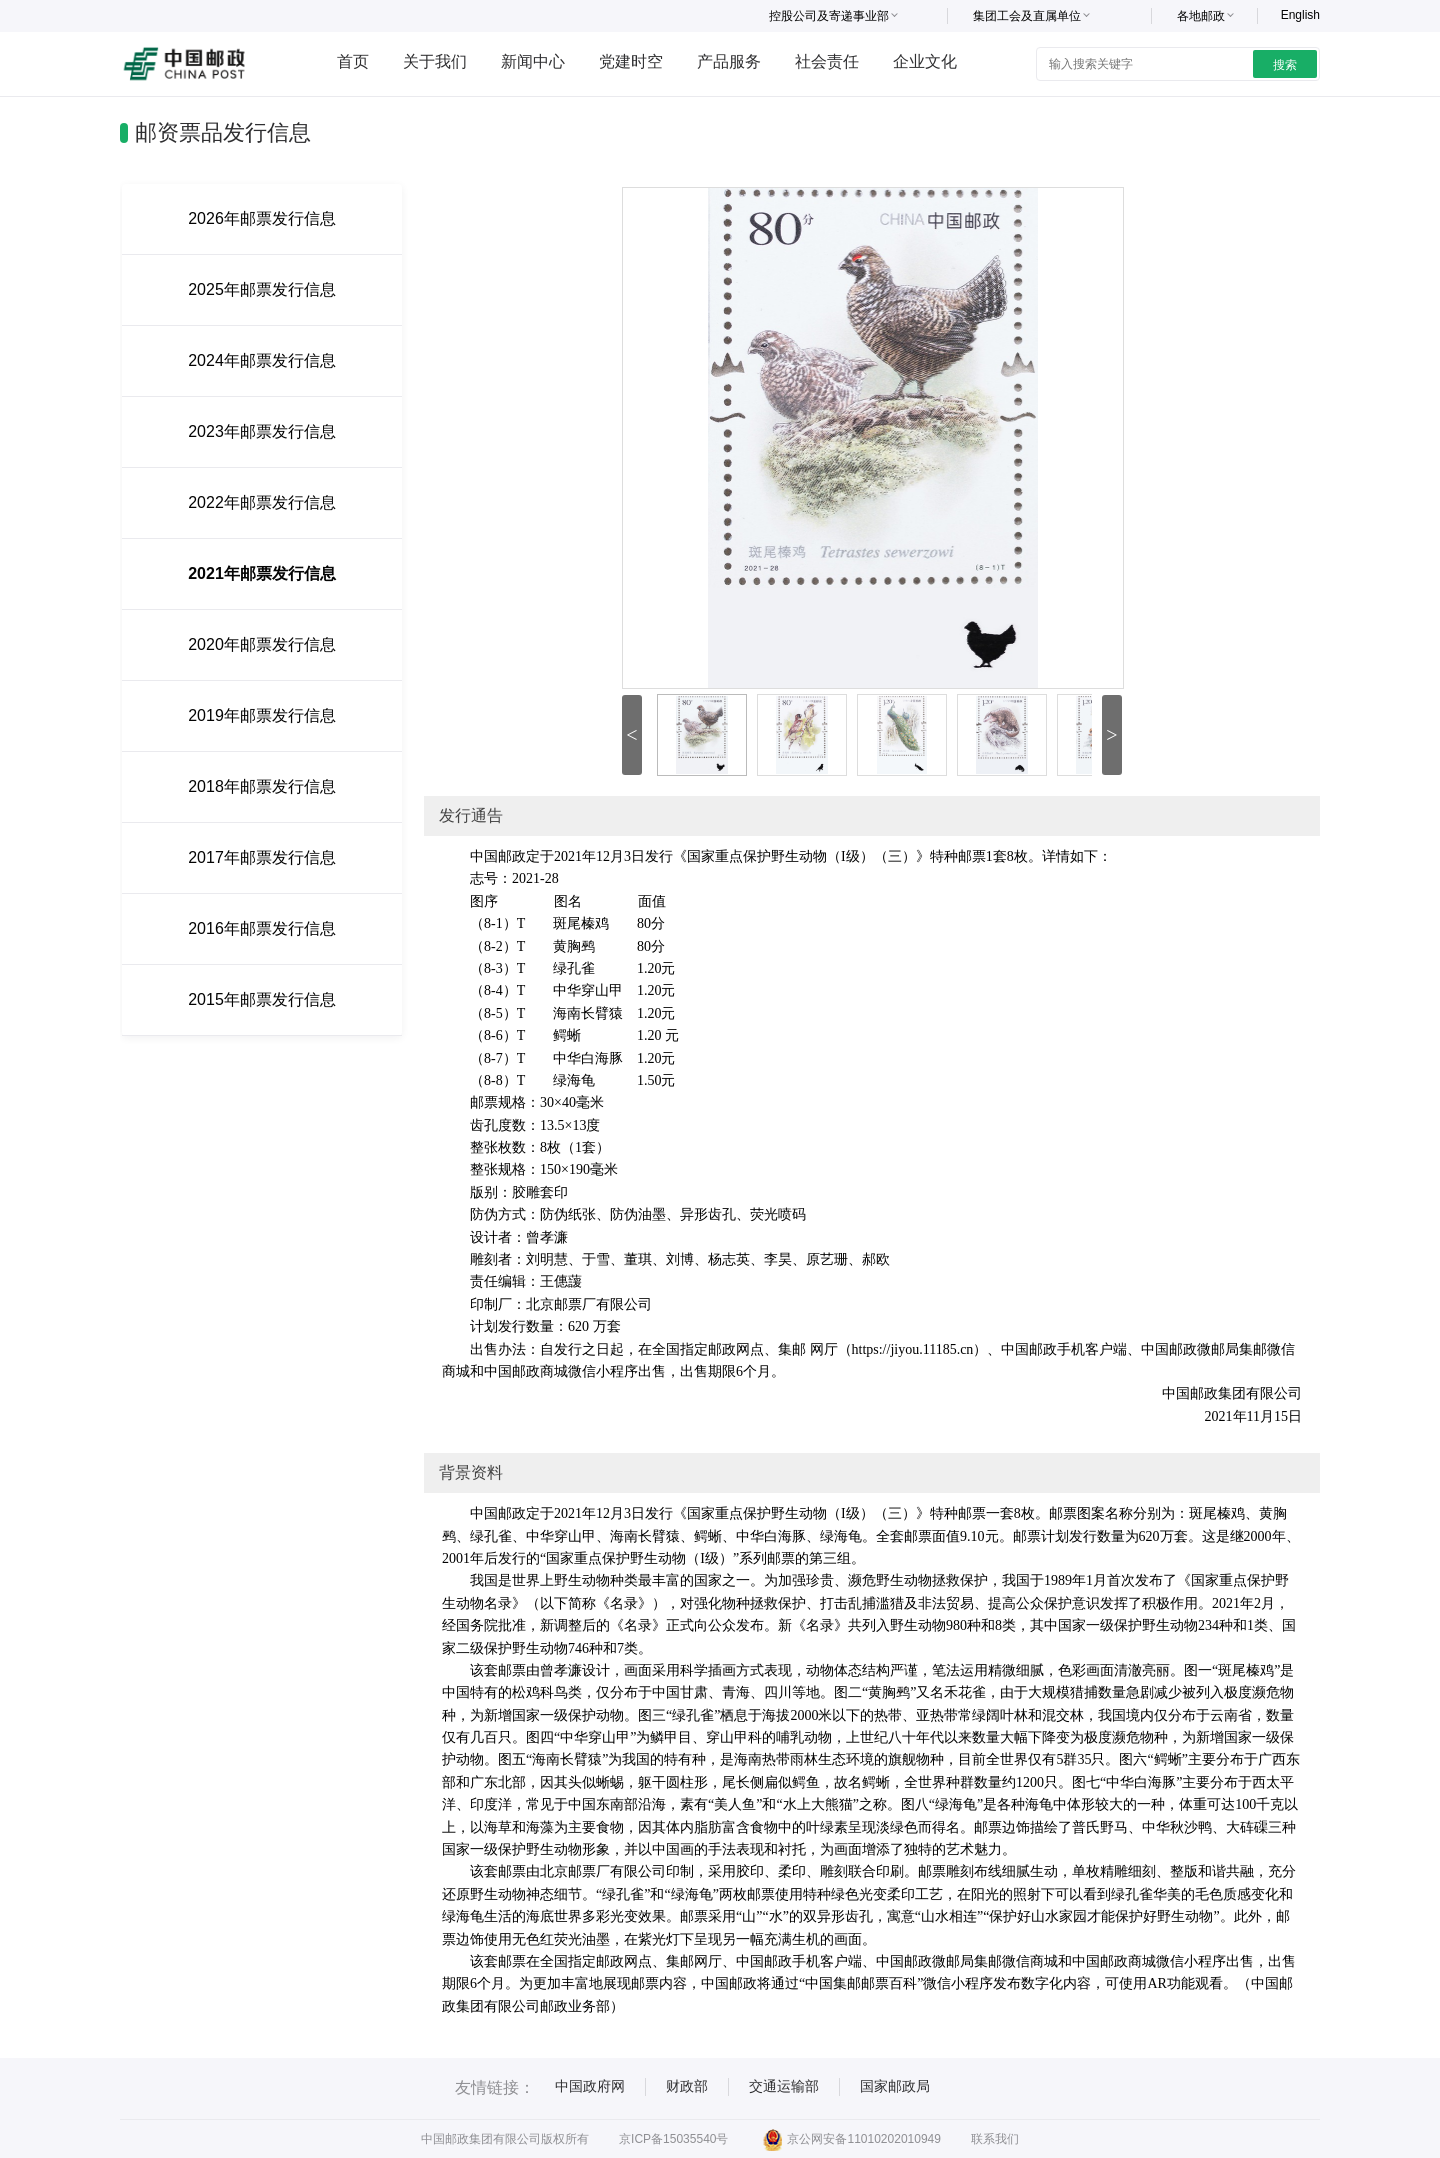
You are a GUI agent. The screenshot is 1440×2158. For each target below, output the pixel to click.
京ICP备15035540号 (673, 2139)
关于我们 (435, 61)
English (1300, 15)
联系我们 (995, 2139)
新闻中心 (533, 61)
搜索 (1285, 65)
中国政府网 (590, 2086)
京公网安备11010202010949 (851, 2139)
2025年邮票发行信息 (262, 289)
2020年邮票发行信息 (262, 644)
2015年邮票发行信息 (262, 999)
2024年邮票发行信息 (262, 360)
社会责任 (827, 61)
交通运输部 (784, 2086)
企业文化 (925, 61)
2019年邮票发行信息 (262, 715)
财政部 (687, 2086)
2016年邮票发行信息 (262, 928)
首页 (353, 61)
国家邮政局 (895, 2086)
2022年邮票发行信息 (262, 502)
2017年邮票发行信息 (262, 857)
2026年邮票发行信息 (262, 218)
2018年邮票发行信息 (262, 786)
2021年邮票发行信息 (262, 573)
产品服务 (729, 61)
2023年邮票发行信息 (262, 431)
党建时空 (631, 61)
